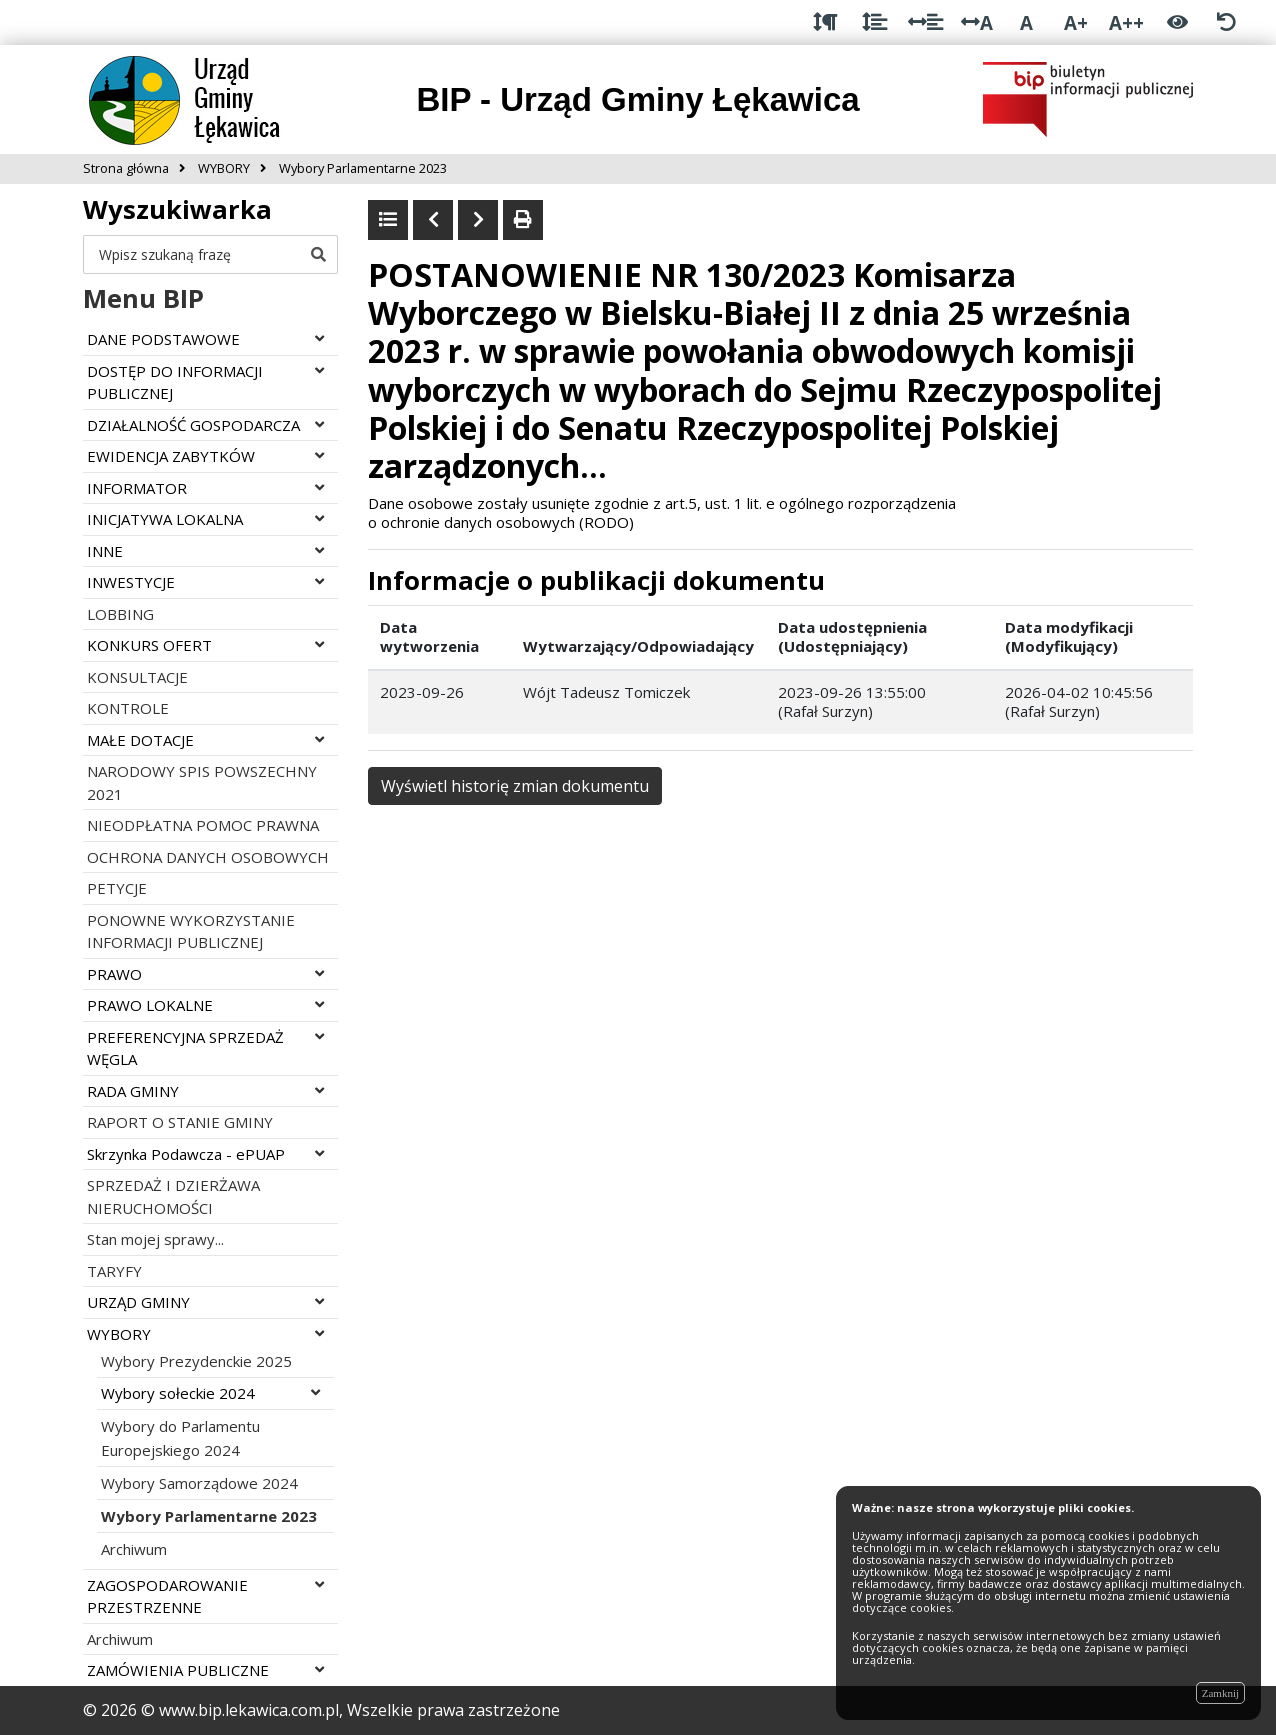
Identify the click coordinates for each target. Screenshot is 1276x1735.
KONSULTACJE (137, 677)
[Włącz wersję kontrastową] (1177, 22)
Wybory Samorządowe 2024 (199, 1483)
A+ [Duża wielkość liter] (1076, 22)
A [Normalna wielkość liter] (1026, 22)
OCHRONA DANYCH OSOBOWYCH (208, 857)
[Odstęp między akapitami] (825, 22)
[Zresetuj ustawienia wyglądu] (1226, 22)
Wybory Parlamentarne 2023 (209, 1516)
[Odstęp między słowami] (925, 22)
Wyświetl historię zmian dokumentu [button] (515, 786)
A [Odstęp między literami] (977, 22)
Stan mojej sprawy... (155, 1239)
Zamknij (1220, 1693)
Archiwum (134, 1549)
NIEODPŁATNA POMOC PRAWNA (203, 825)
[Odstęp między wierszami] (874, 22)
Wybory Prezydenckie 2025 (196, 1361)
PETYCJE (117, 888)
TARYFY (114, 1271)
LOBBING (120, 614)
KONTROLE (128, 708)
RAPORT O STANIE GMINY (180, 1122)
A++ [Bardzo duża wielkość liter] (1126, 22)
